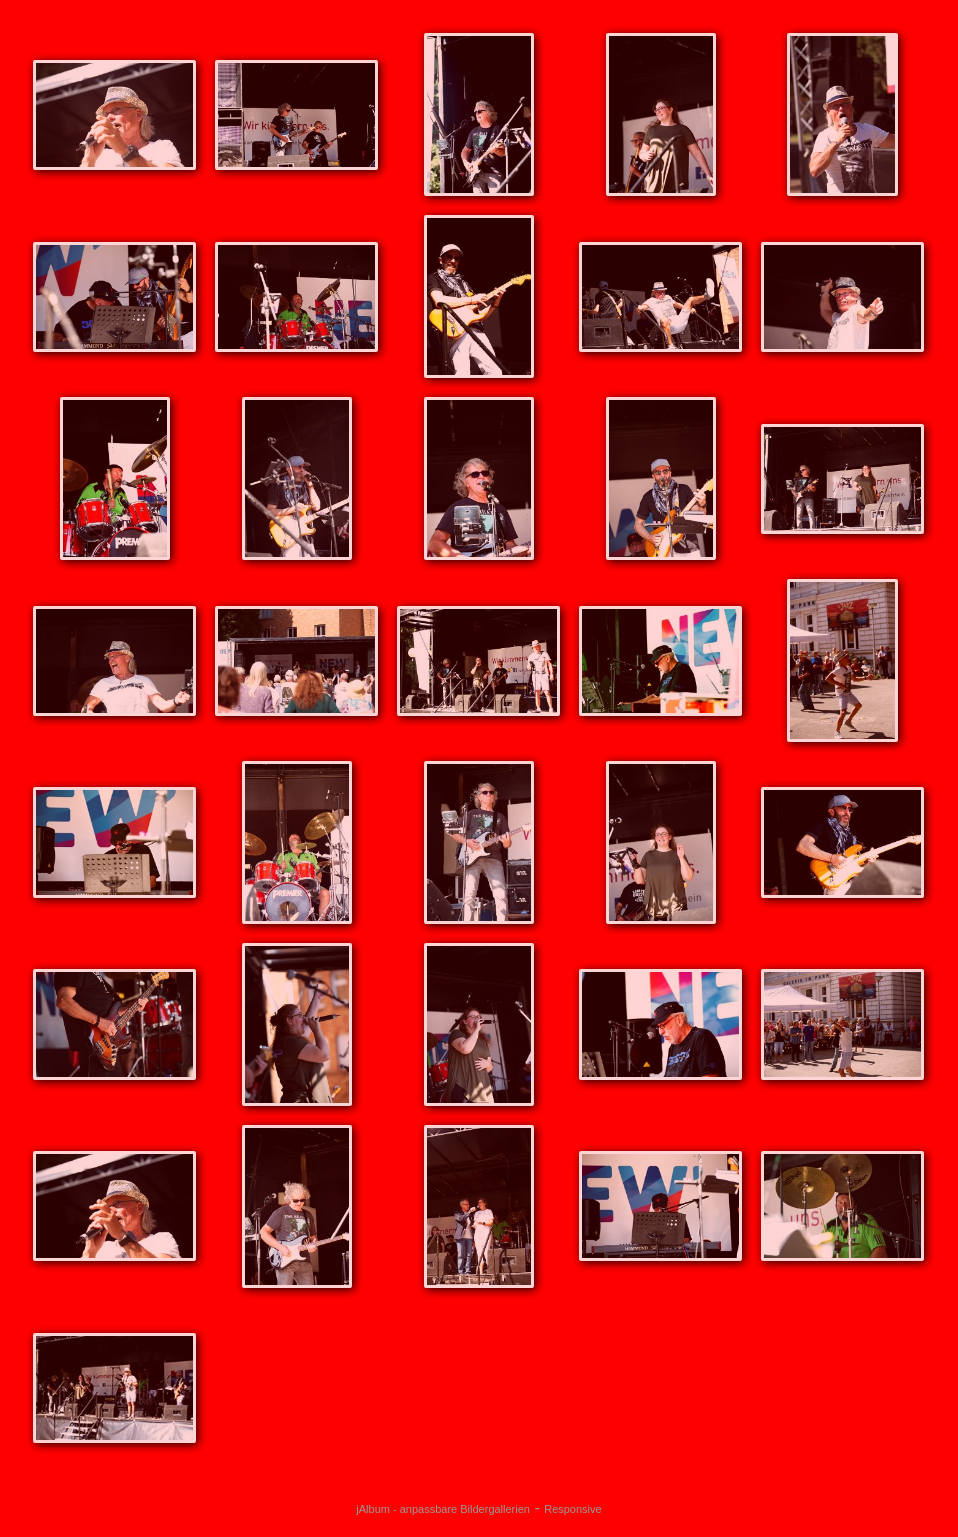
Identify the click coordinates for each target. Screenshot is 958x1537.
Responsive (572, 1509)
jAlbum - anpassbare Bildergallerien (443, 1509)
